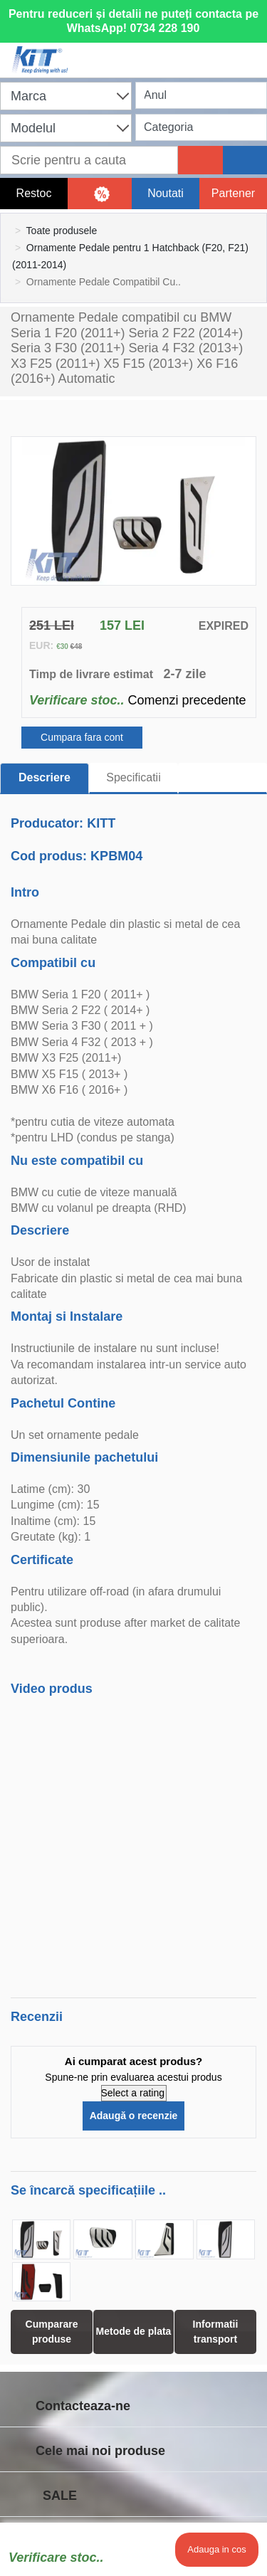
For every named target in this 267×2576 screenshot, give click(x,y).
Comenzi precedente (186, 700)
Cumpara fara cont (82, 737)
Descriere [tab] (44, 777)
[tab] (222, 778)
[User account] (190, 51)
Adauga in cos (216, 2549)
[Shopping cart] (130, 51)
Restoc (34, 193)
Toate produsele (62, 230)
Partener (233, 193)
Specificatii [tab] (133, 777)
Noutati (165, 193)
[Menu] (249, 51)
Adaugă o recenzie (134, 2115)
